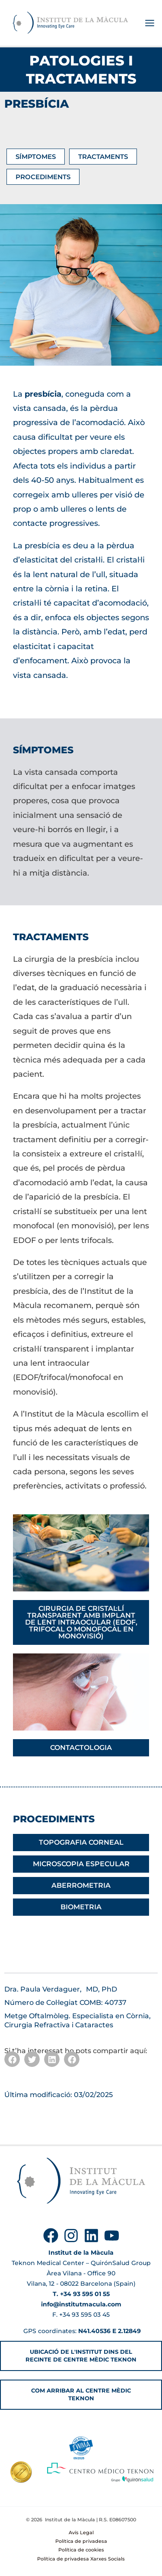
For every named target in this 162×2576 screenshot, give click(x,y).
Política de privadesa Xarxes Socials (81, 2559)
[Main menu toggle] (149, 23)
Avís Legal (81, 2532)
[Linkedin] (91, 2235)
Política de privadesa (81, 2541)
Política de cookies (81, 2550)
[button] (12, 2059)
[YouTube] (111, 2235)
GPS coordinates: (81, 2330)
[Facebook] (50, 2235)
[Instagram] (71, 2235)
